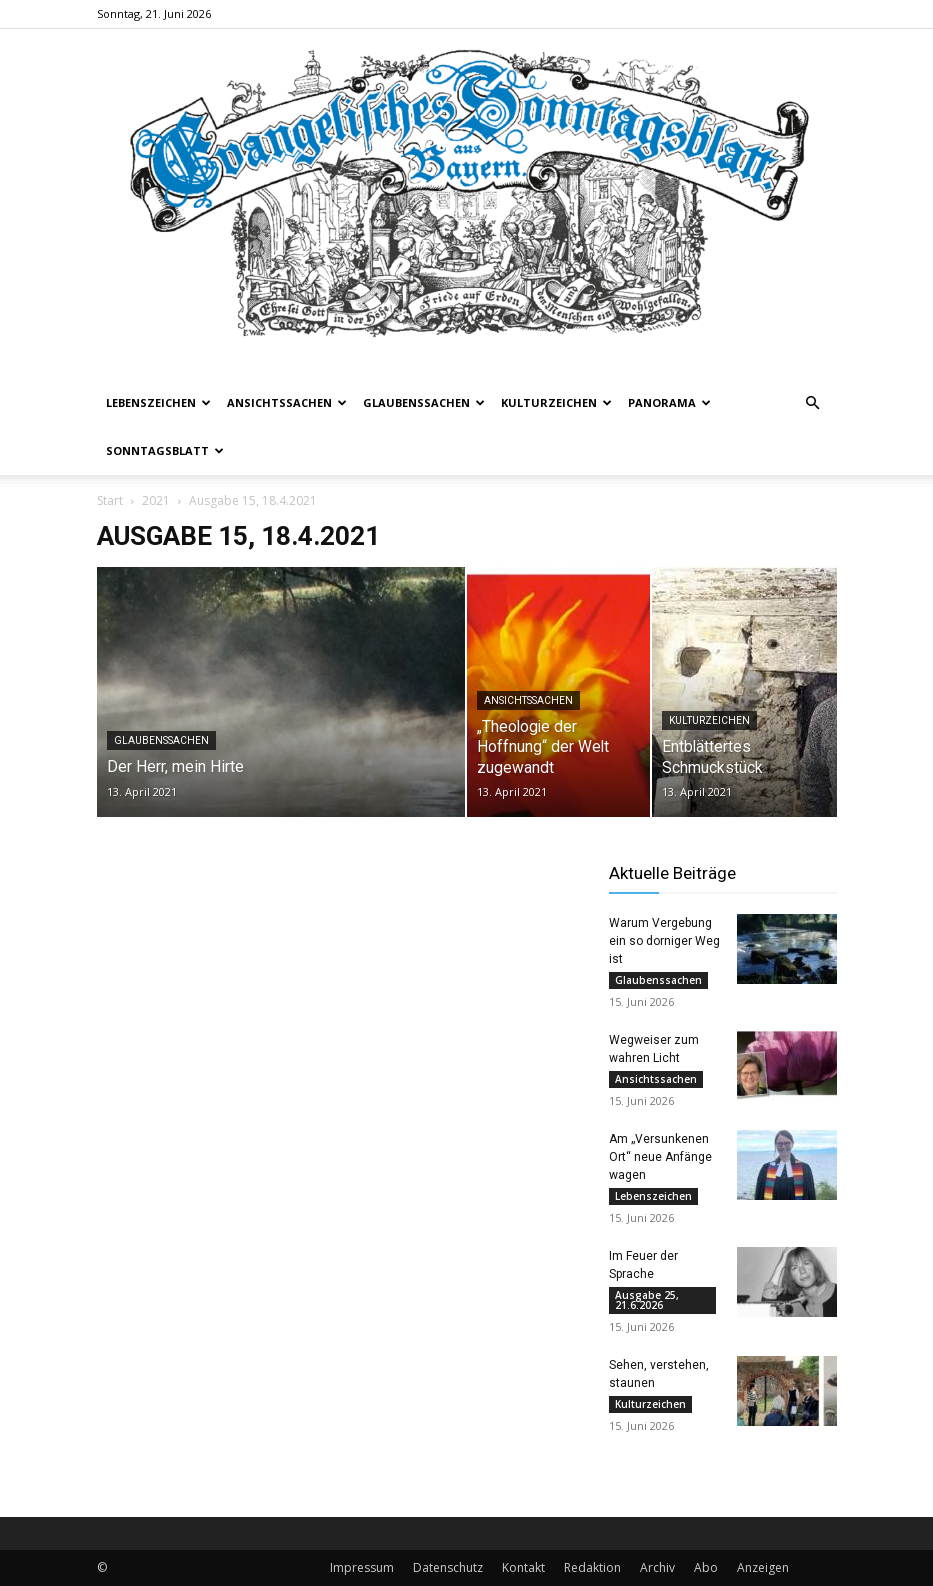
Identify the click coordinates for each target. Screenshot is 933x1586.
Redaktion (592, 1567)
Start (110, 500)
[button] (813, 403)
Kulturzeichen (556, 402)
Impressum (362, 1567)
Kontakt (523, 1567)
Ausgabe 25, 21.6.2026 (647, 1300)
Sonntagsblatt (165, 450)
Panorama (669, 402)
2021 (156, 500)
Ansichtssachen (287, 402)
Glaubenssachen (424, 402)
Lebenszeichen (158, 402)
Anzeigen (763, 1567)
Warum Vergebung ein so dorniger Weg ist (664, 941)
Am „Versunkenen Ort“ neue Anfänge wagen (660, 1157)
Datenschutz (448, 1567)
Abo (706, 1567)
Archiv (657, 1567)
